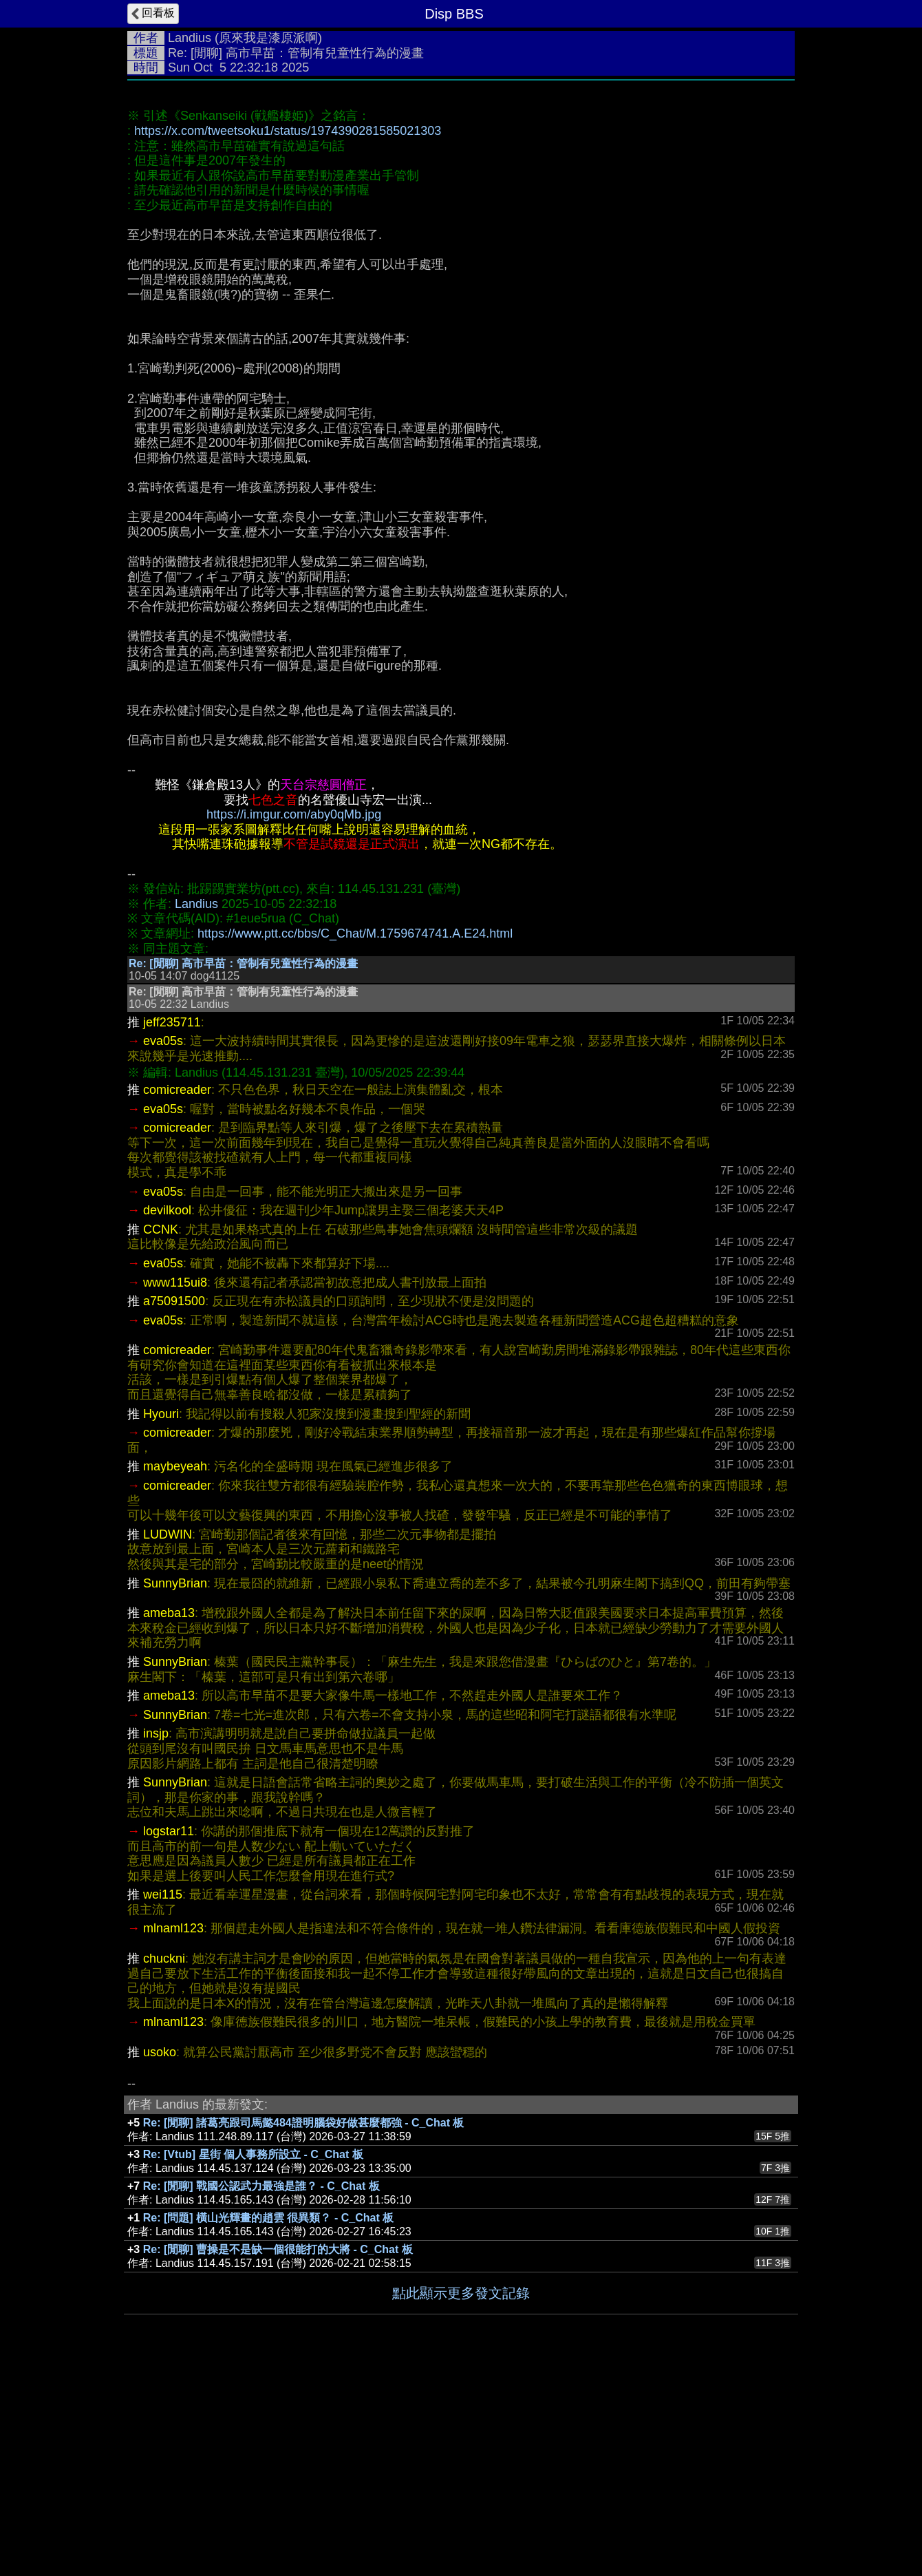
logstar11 (168, 2038)
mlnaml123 (173, 2135)
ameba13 (169, 1819)
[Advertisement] (461, 190)
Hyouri (161, 1620)
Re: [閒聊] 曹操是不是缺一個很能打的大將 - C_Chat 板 (278, 2456)
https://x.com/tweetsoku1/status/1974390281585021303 (287, 337)
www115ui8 (175, 1489)
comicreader (177, 1296)
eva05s (163, 1247)
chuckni (164, 2165)
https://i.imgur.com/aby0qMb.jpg (293, 1021)
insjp (156, 1940)
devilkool (167, 1417)
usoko (159, 2259)
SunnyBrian (175, 1790)
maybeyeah (175, 1673)
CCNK (160, 1436)
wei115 (162, 2101)
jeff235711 (172, 1229)
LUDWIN (167, 1741)
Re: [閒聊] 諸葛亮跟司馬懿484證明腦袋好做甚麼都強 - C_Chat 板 (303, 2329)
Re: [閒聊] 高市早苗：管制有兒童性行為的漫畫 (243, 1170)
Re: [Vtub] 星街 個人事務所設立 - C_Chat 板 (253, 2361)
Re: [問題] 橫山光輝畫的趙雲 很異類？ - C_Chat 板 (268, 2424)
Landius (189, 38)
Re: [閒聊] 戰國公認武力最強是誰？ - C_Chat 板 (261, 2392)
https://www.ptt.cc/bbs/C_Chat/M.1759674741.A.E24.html (355, 1140)
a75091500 (174, 1507)
